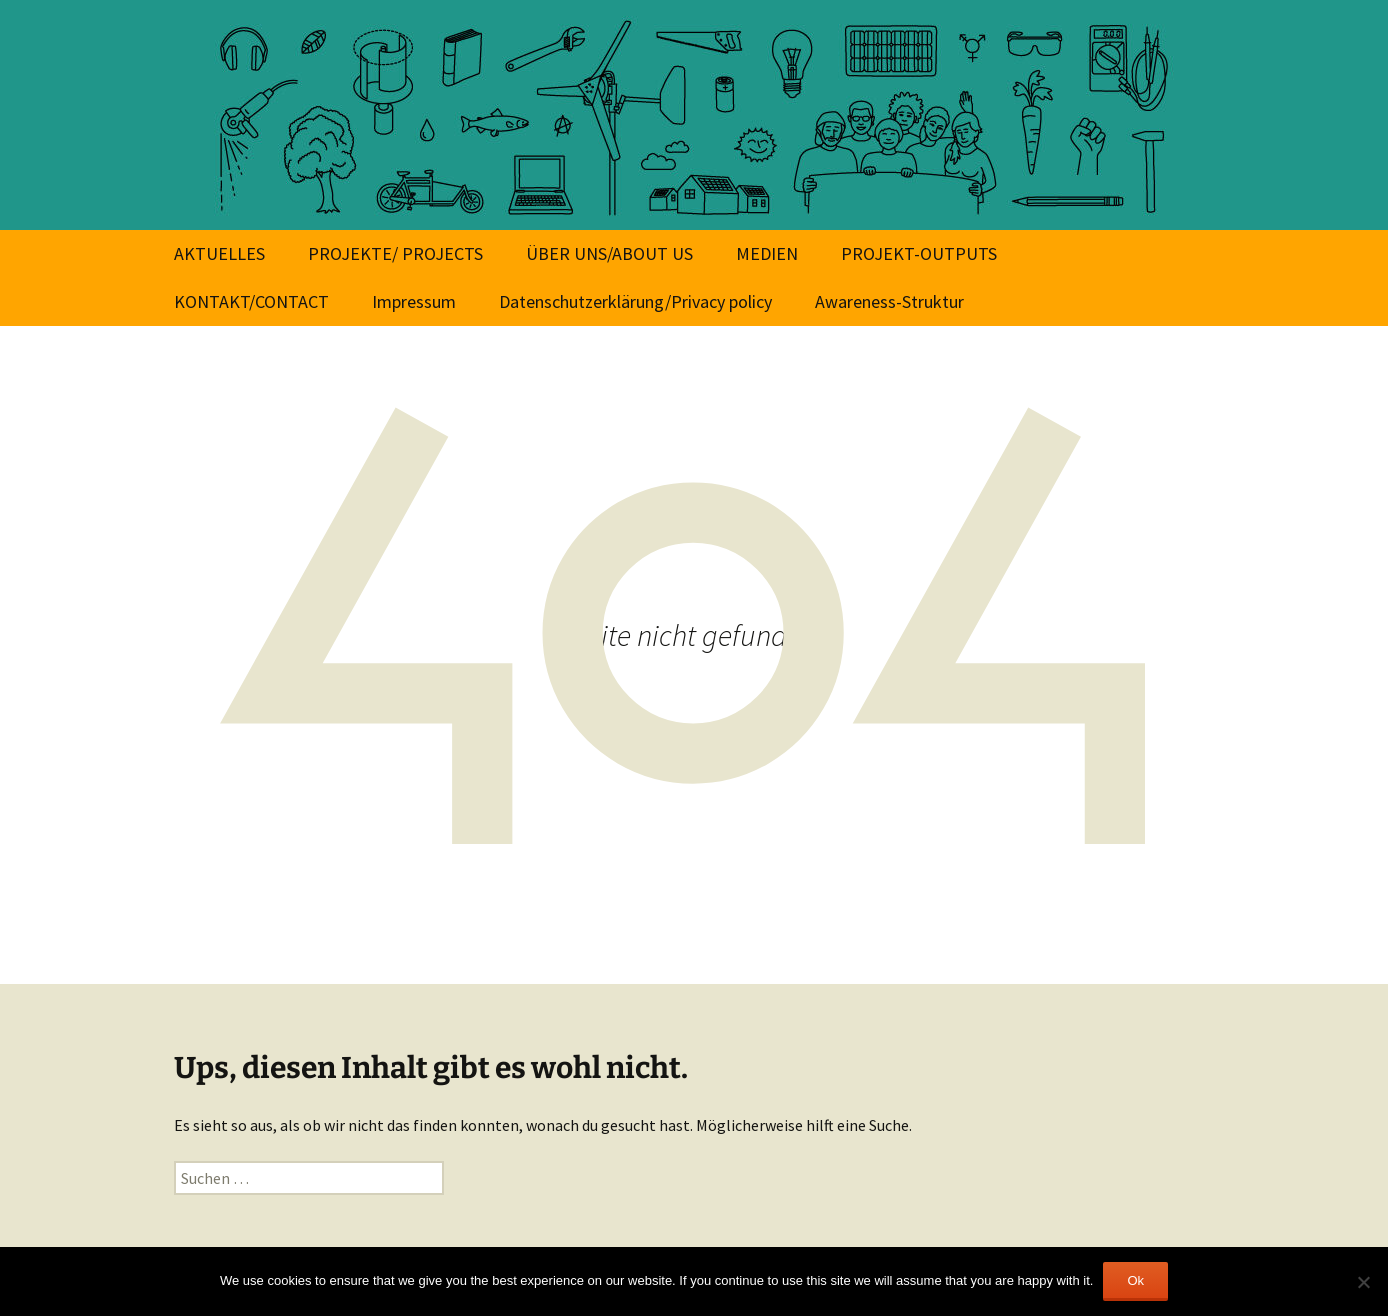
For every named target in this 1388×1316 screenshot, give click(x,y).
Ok (1135, 1280)
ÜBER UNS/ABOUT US (609, 253)
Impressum (414, 301)
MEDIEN (767, 253)
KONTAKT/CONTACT (251, 301)
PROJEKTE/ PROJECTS (395, 253)
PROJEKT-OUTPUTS (919, 253)
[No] (1363, 1282)
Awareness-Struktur (889, 301)
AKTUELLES (219, 253)
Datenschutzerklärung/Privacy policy (635, 301)
